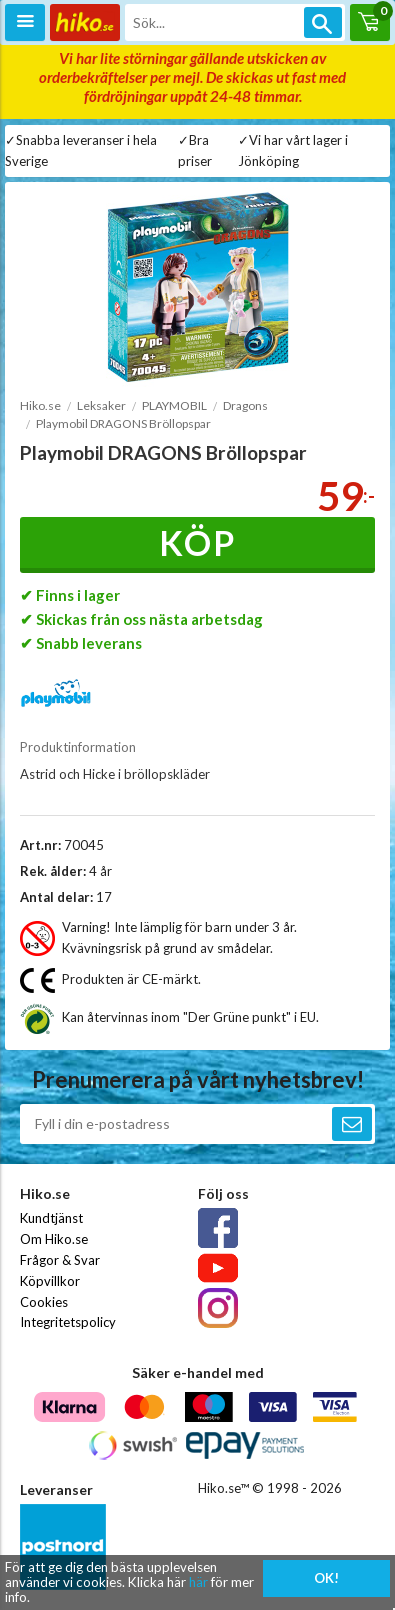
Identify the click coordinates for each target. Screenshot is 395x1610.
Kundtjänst (51, 1218)
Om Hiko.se (54, 1239)
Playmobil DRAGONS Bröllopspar (123, 423)
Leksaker (101, 405)
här (198, 1582)
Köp (197, 542)
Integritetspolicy (68, 1322)
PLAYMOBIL (174, 405)
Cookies (44, 1302)
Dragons (245, 405)
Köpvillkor (50, 1281)
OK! (326, 1578)
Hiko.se (40, 405)
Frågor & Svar (60, 1260)
